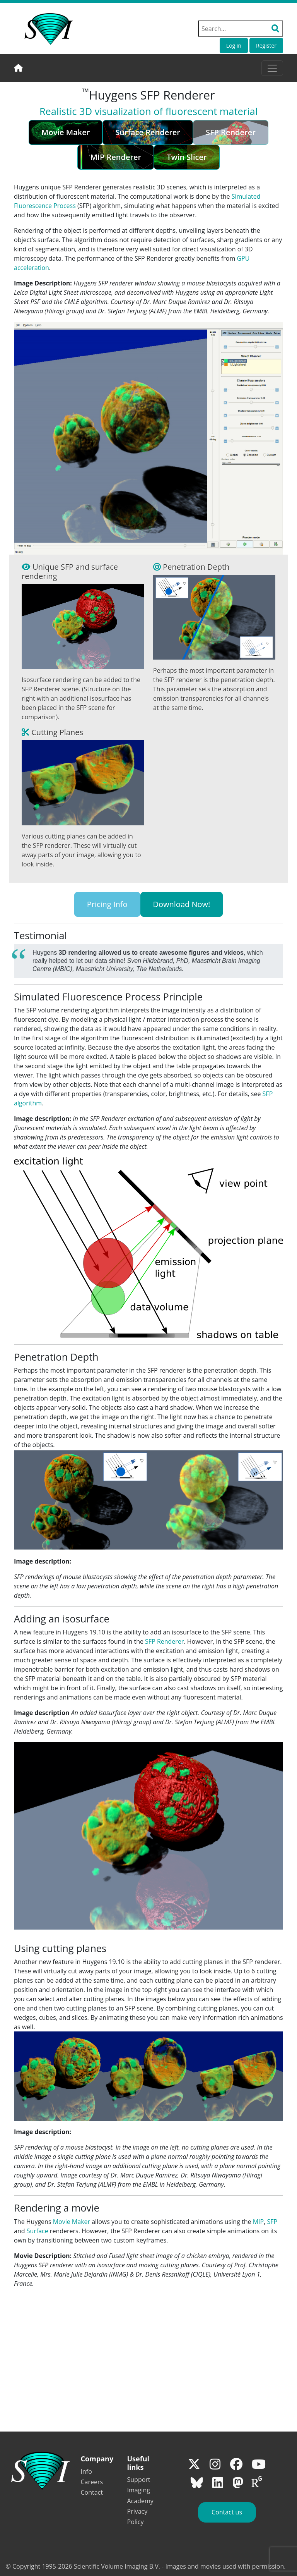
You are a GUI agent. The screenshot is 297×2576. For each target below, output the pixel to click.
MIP (258, 2221)
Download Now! (181, 904)
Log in (233, 45)
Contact (92, 2492)
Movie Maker (65, 132)
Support (138, 2479)
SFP (272, 2221)
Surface (37, 2231)
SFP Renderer (164, 1641)
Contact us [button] (227, 2512)
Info (86, 2471)
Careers (92, 2482)
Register (266, 45)
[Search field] (240, 29)
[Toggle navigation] (272, 68)
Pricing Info (107, 904)
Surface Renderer (147, 132)
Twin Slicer (187, 157)
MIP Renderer (115, 157)
